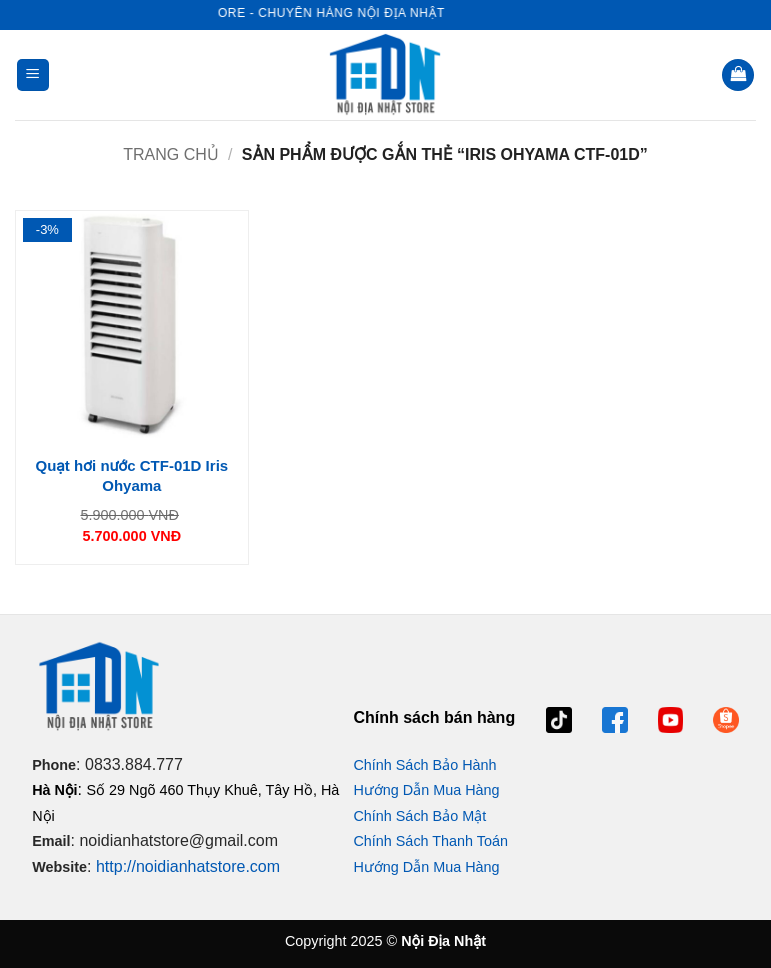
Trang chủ (171, 154)
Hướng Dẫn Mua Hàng (426, 790)
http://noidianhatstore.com (188, 866)
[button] (33, 75)
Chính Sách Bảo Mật (419, 816)
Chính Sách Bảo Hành (424, 765)
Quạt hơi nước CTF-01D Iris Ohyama (132, 475)
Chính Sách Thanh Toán (430, 841)
